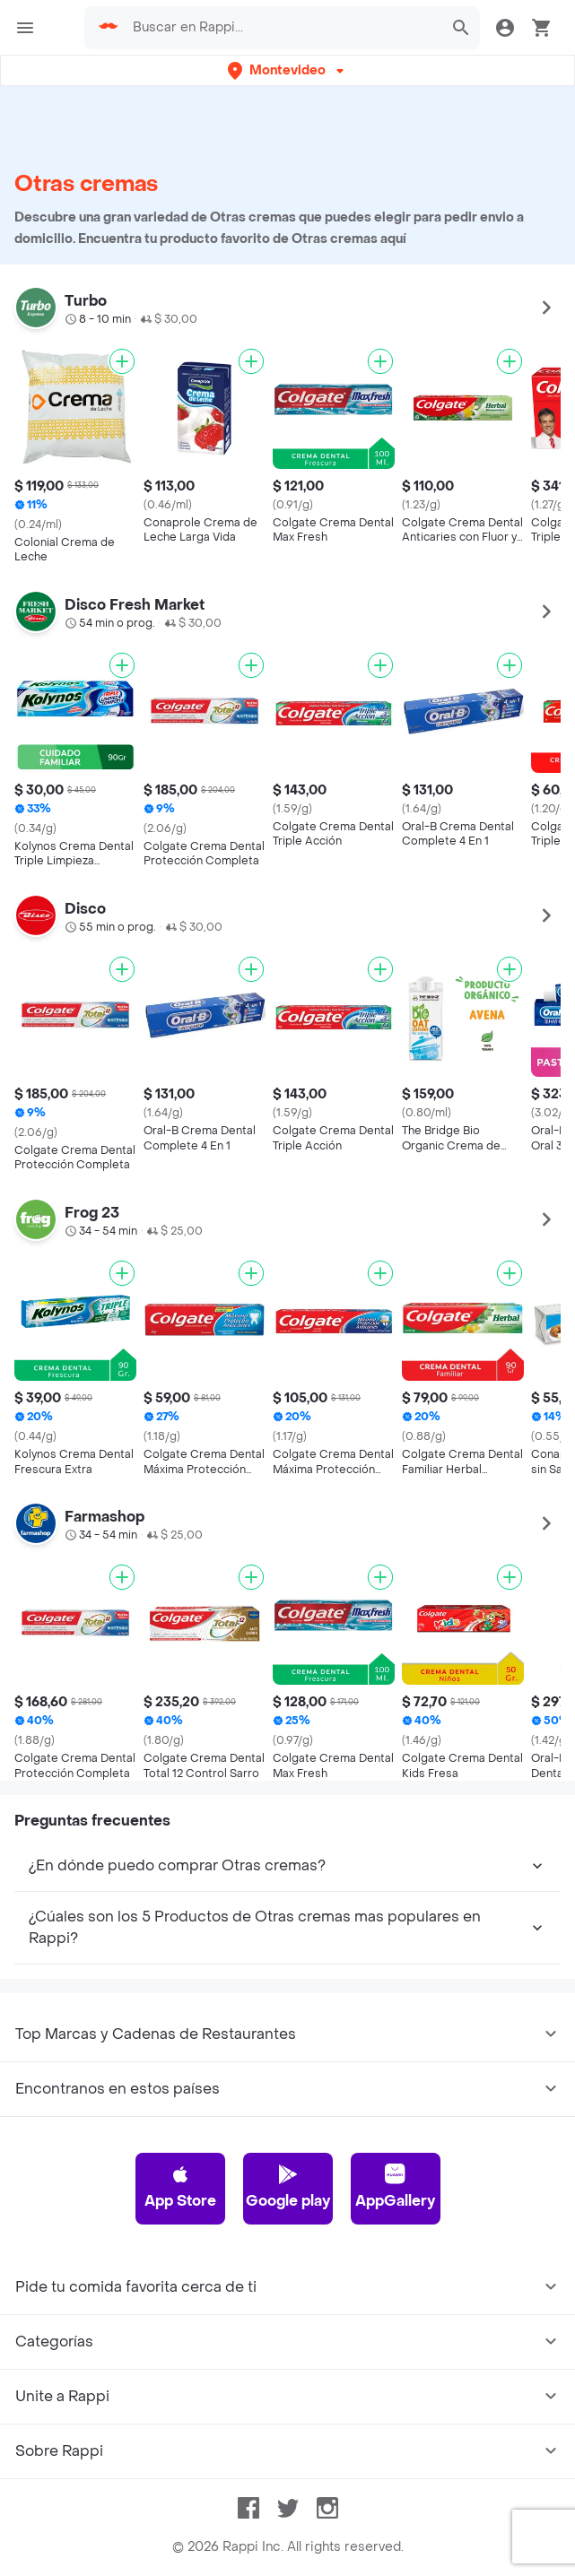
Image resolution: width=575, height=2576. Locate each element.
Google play (288, 2187)
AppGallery (395, 2187)
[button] (287, 70)
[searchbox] (282, 27)
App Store (180, 2187)
